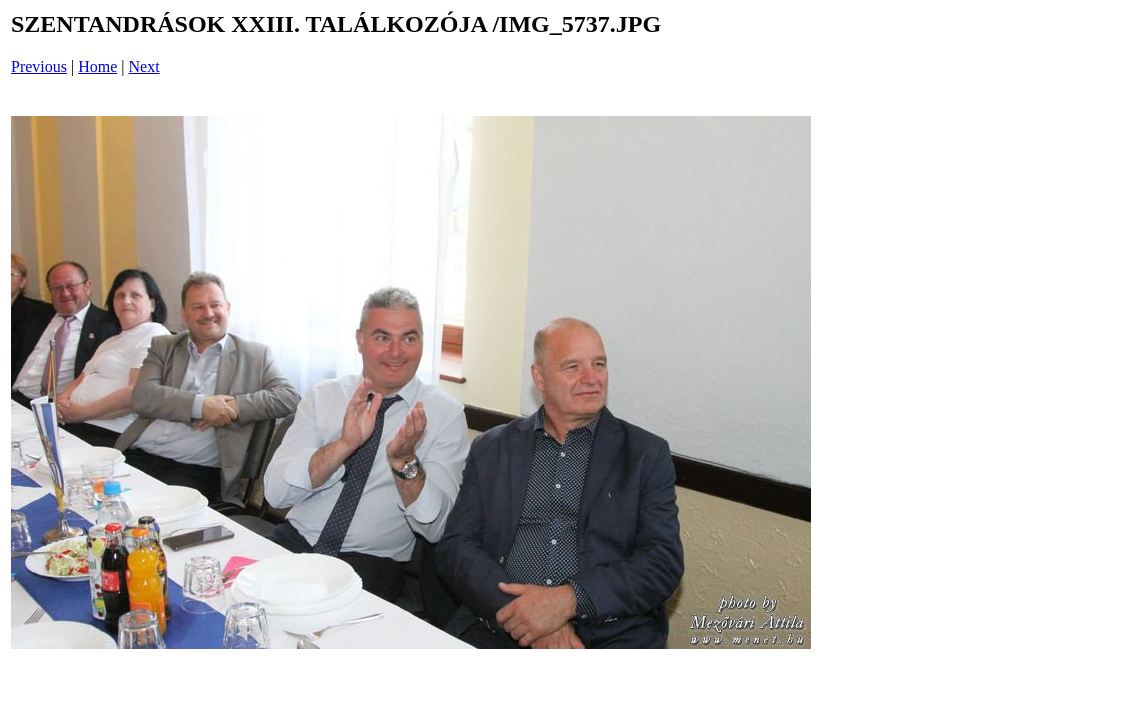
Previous (39, 66)
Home (97, 66)
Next (144, 66)
